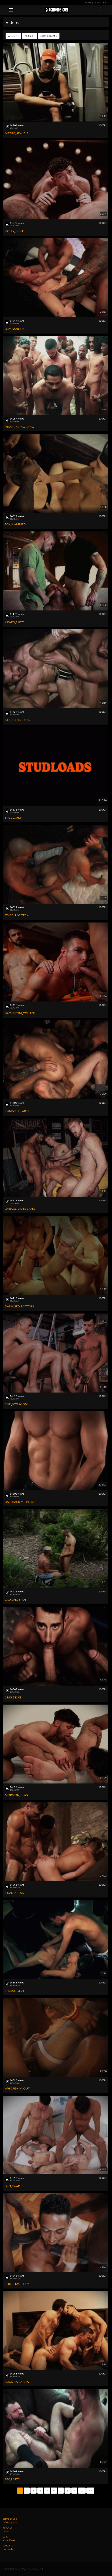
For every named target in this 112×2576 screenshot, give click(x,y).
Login (98, 2)
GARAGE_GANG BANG (20, 1208)
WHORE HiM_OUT (17, 2088)
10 (81, 2490)
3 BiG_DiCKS (13, 1697)
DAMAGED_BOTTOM (19, 1306)
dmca (6, 2531)
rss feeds (8, 2549)
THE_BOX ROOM (16, 1404)
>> (90, 2490)
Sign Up (89, 2)
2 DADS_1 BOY (14, 622)
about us (8, 2527)
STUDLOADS (13, 817)
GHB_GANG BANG (17, 720)
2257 (5, 2536)
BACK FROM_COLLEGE (20, 1013)
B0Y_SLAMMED (15, 524)
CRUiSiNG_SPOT (16, 1599)
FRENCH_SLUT (15, 1990)
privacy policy (10, 2522)
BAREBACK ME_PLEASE (20, 1501)
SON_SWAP (12, 2186)
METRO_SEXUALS (16, 133)
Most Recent (48, 35)
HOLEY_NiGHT (15, 231)
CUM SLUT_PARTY (17, 1111)
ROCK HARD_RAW (17, 2381)
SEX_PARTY (12, 2479)
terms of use (10, 2518)
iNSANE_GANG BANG (19, 426)
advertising (9, 2540)
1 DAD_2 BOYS (14, 1892)
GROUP (13, 35)
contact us (9, 2545)
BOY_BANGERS (15, 328)
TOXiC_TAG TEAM (17, 915)
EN (105, 2)
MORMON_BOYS (16, 1795)
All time (30, 35)
